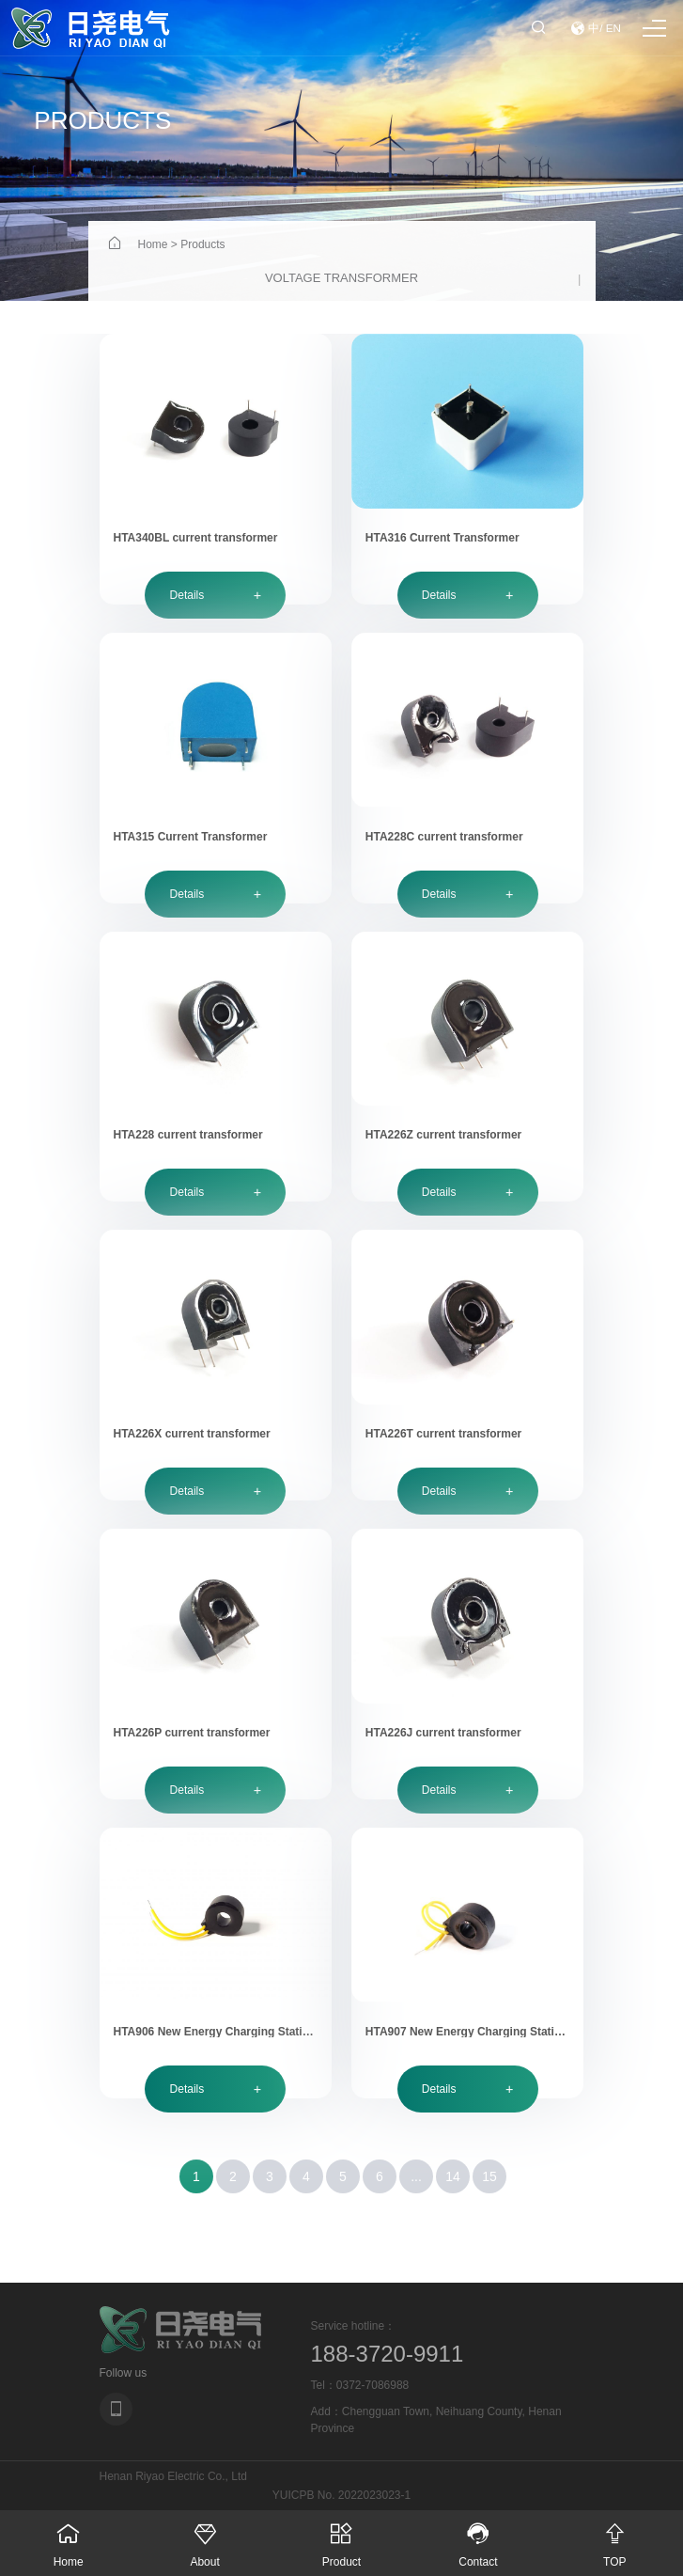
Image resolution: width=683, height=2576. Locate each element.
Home (153, 244)
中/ (595, 28)
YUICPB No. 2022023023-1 (341, 2495)
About (204, 2539)
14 (452, 2176)
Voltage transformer (341, 278)
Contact (478, 2539)
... (416, 2176)
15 (489, 2176)
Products (202, 244)
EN (613, 28)
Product (341, 2539)
